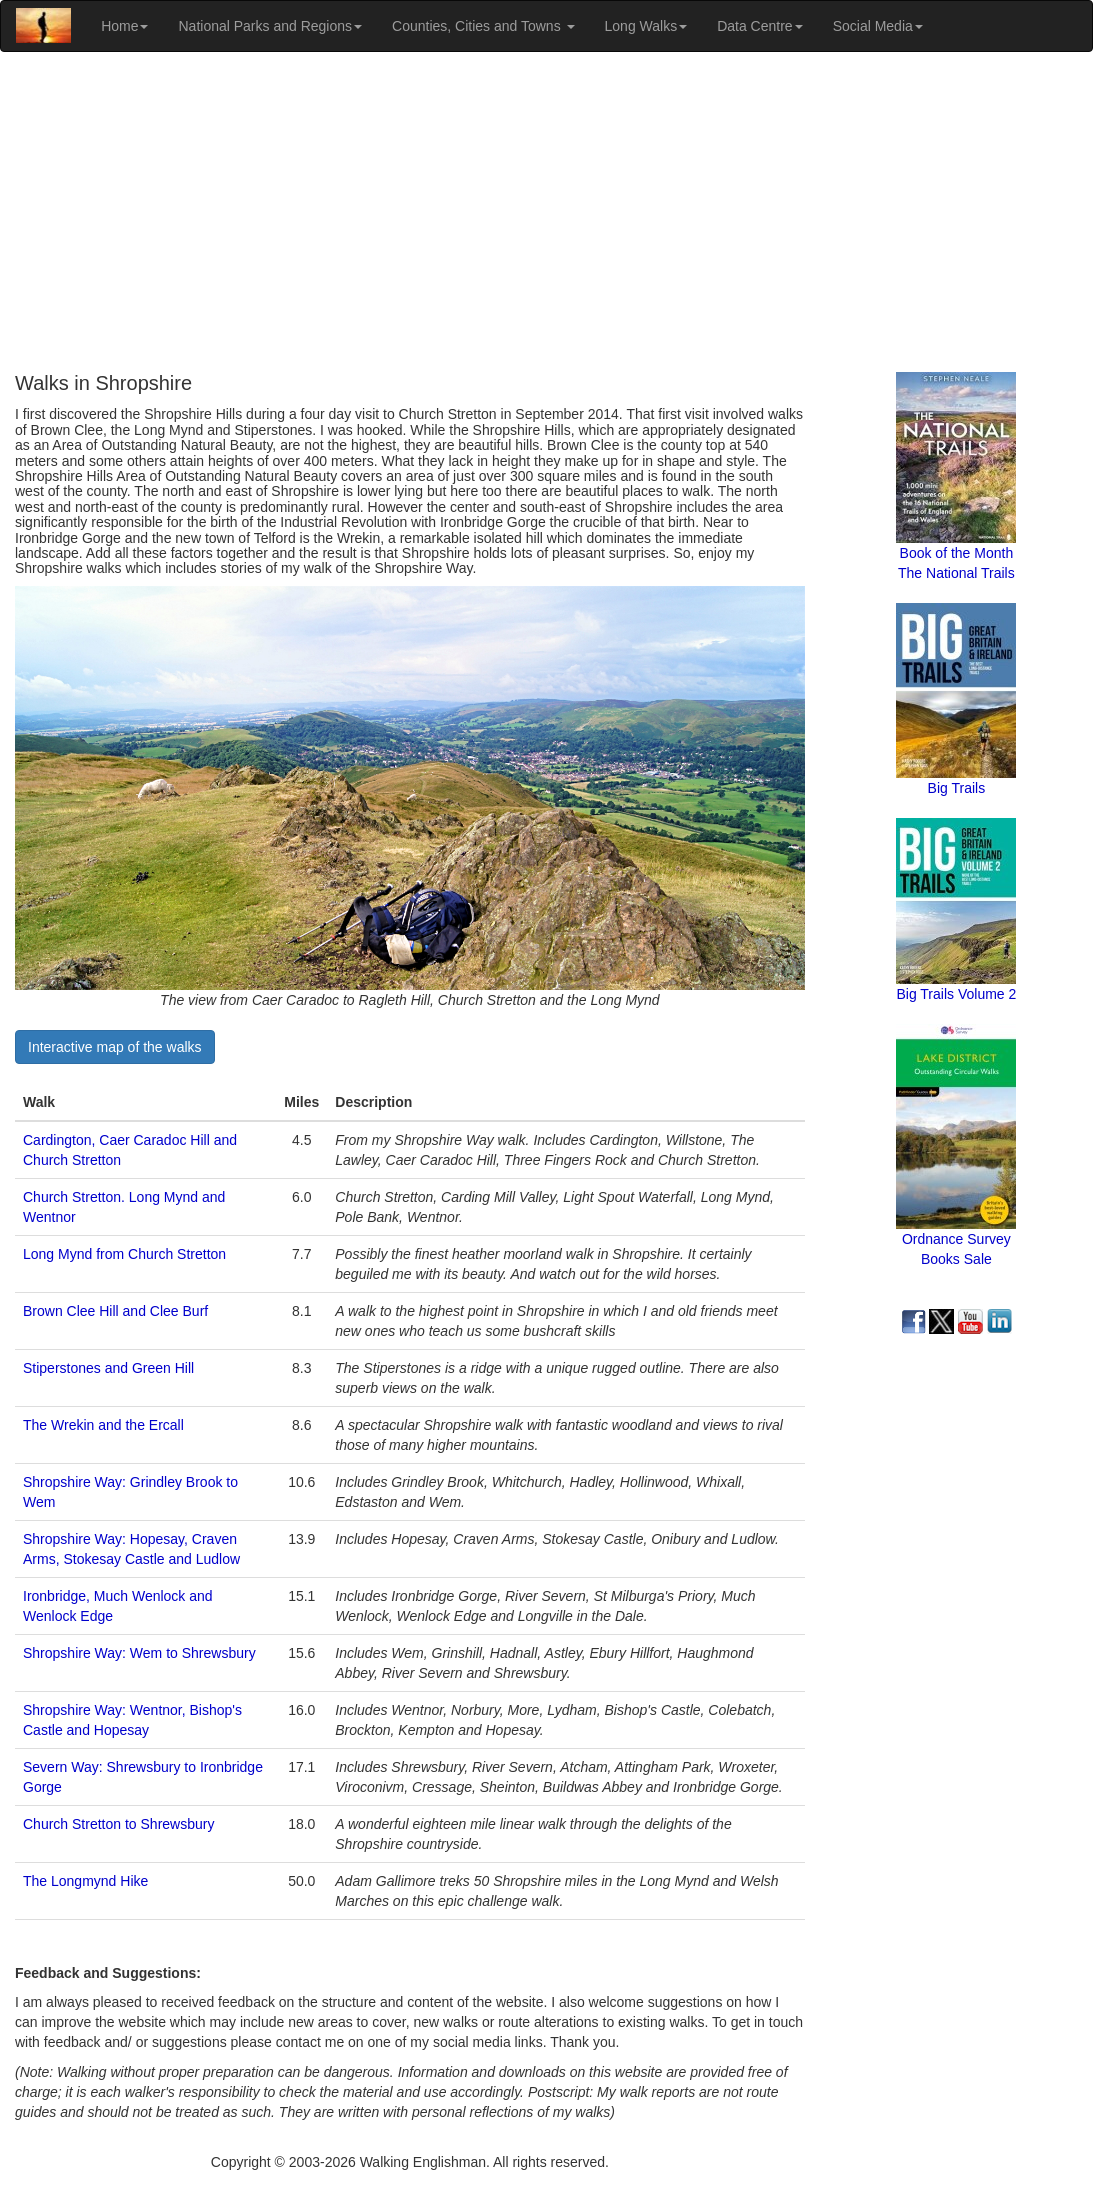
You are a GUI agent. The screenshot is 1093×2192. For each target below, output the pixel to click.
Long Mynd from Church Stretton (124, 1254)
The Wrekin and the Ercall (103, 1425)
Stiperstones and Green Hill (108, 1368)
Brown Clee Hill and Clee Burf (115, 1311)
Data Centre (759, 26)
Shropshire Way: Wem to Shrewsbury (139, 1653)
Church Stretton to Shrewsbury (118, 1824)
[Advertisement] (546, 212)
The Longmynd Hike (85, 1881)
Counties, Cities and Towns (483, 26)
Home (124, 26)
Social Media (878, 26)
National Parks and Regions (270, 26)
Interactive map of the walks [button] (115, 1047)
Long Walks (646, 26)
